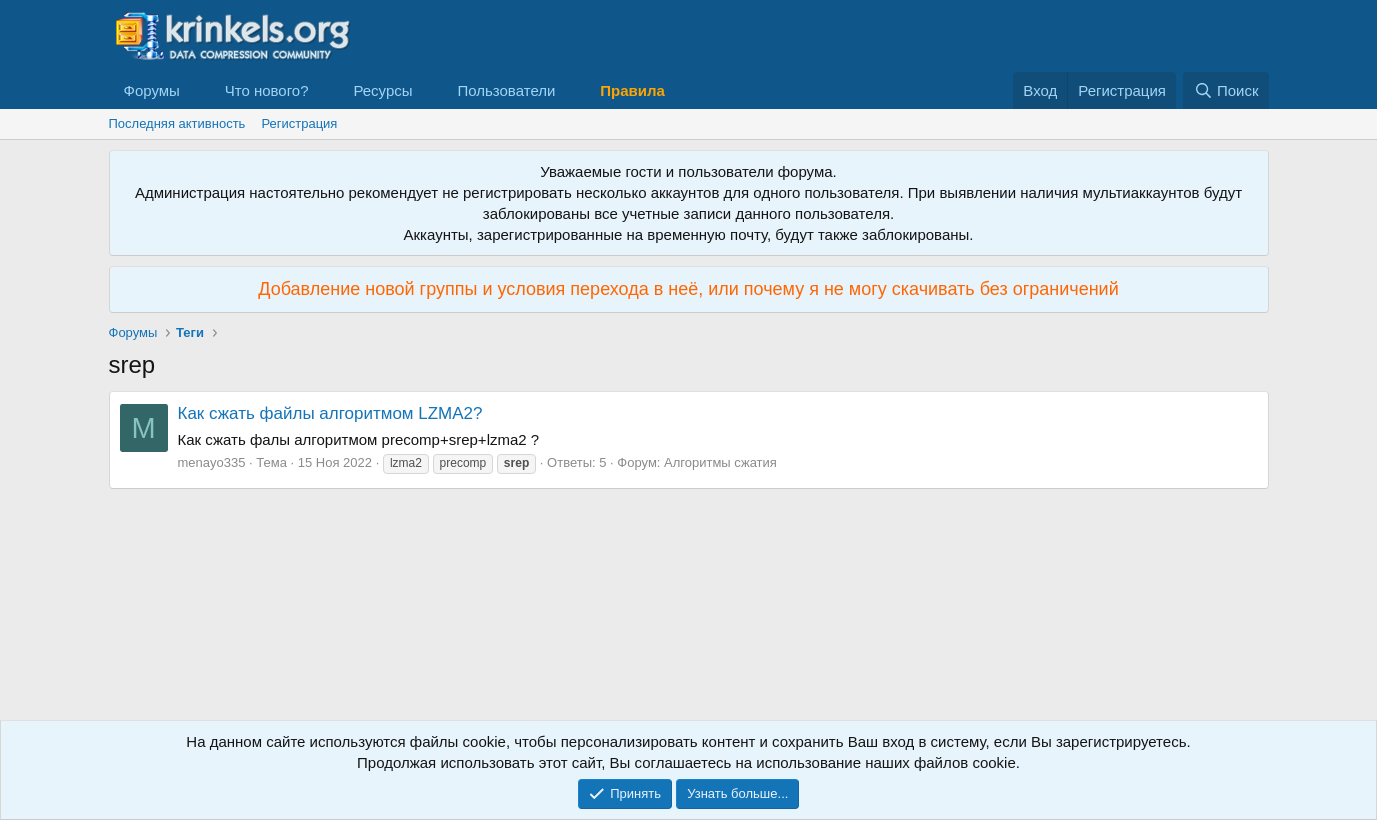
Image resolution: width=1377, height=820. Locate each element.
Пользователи (506, 90)
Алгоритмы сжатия (720, 462)
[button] (196, 90)
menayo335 (212, 462)
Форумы (152, 90)
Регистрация (299, 123)
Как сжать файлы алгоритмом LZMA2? (330, 413)
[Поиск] (1225, 90)
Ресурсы (382, 90)
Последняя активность (177, 123)
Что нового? (267, 90)
